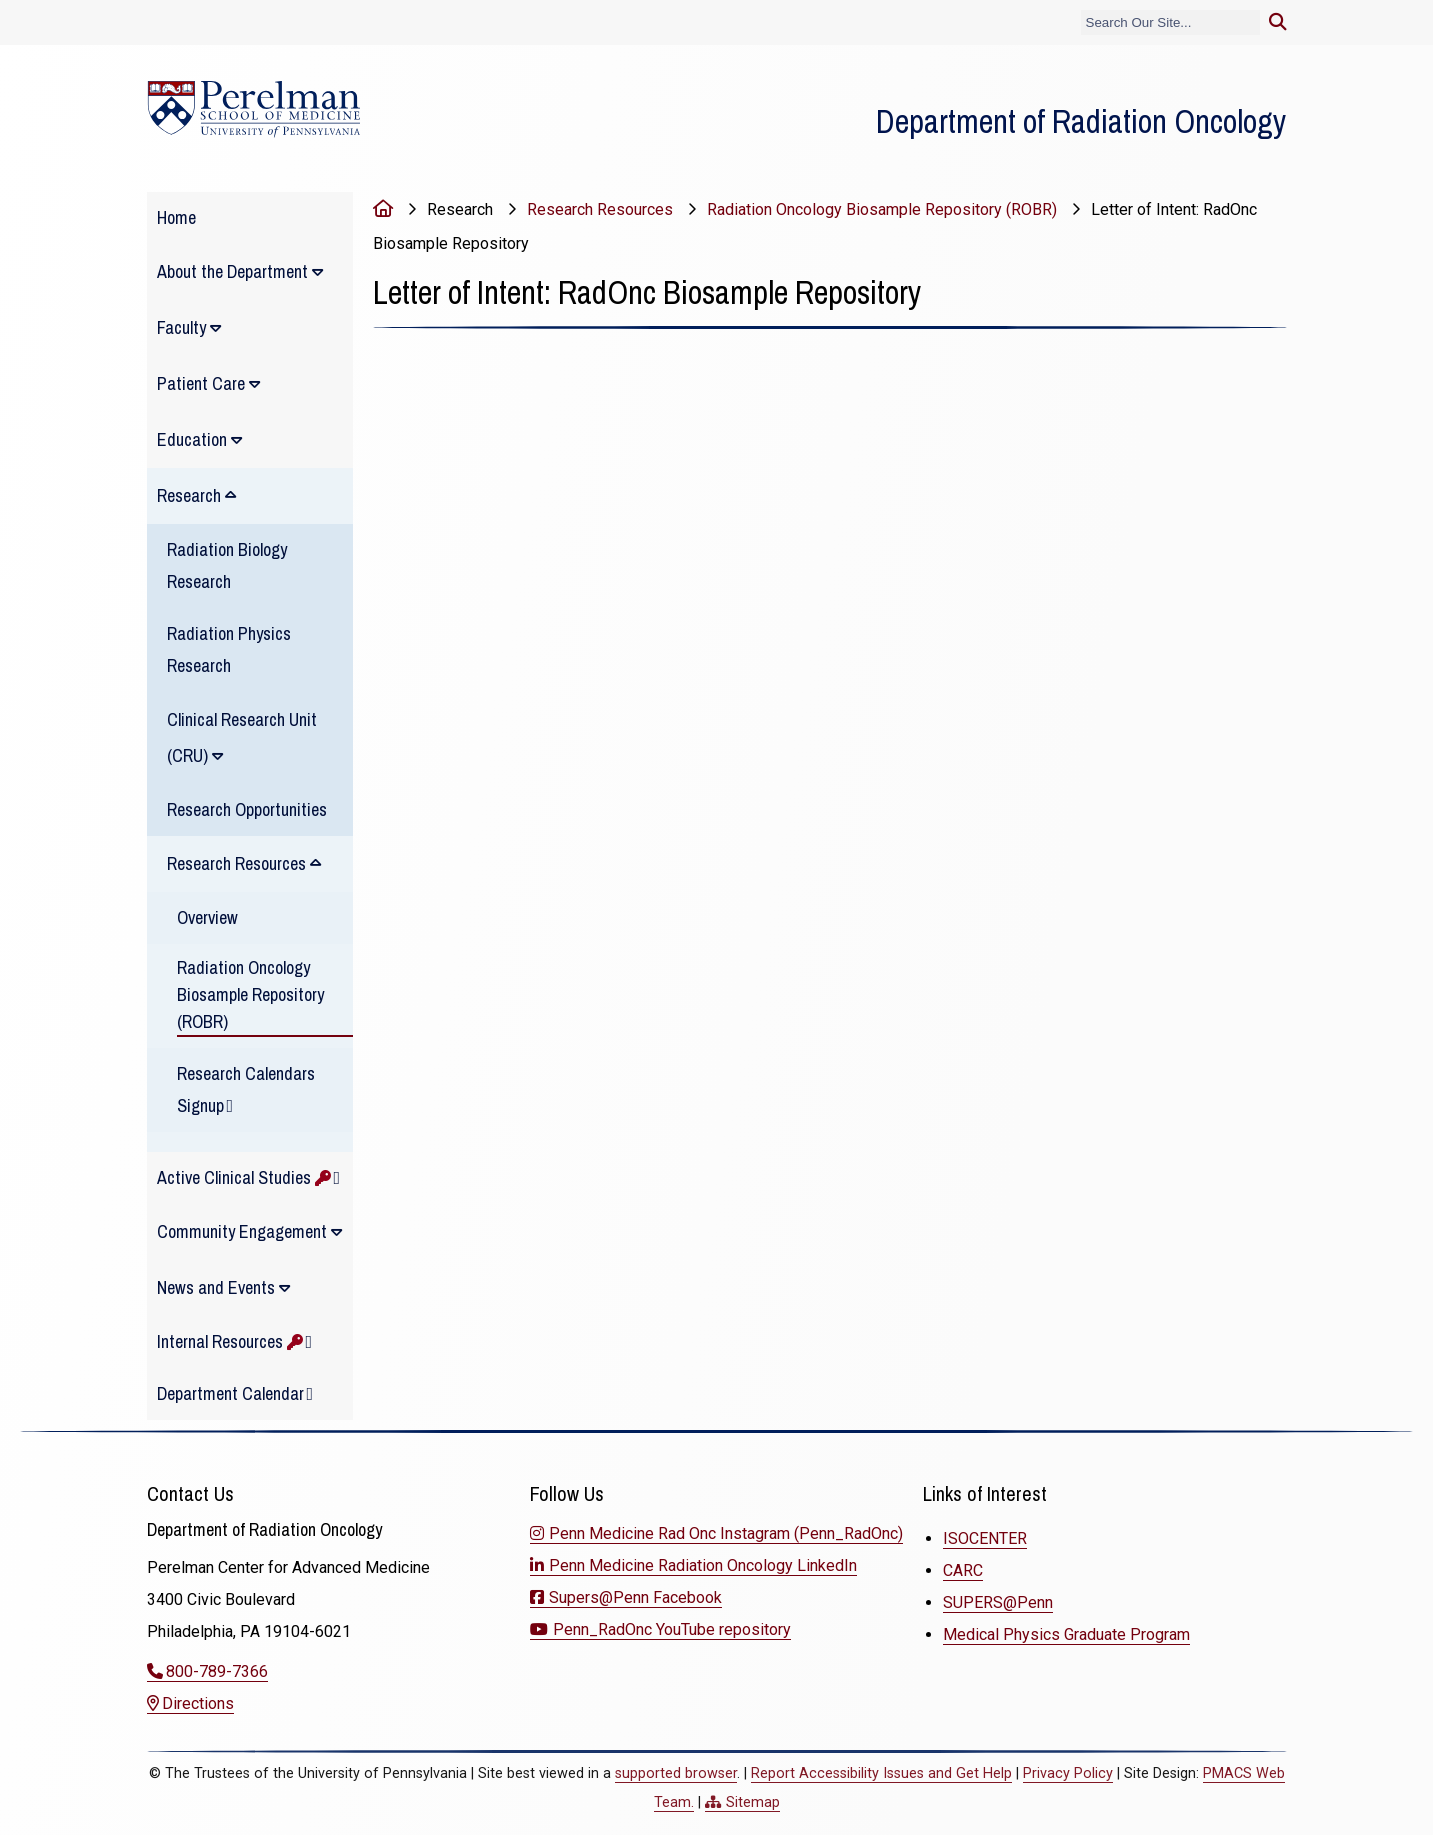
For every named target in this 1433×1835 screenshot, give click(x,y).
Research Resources (236, 863)
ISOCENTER (985, 1538)
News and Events (216, 1287)
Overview (207, 917)
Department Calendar (230, 1393)
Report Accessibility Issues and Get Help (881, 1773)
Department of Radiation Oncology (1081, 121)
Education (192, 439)
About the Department (232, 271)
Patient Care (201, 383)
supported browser (676, 1773)
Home (176, 217)
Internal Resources (230, 1341)
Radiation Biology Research (227, 565)
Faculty (181, 327)
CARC (963, 1570)
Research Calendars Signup (246, 1089)
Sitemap (753, 1802)
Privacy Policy (1068, 1773)
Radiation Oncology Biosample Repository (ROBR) (250, 994)
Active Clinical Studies (244, 1177)
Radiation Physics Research (229, 649)
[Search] (1170, 22)
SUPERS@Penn (998, 1602)
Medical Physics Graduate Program (1066, 1634)
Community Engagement (242, 1231)
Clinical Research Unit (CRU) (242, 737)
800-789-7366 (217, 1671)
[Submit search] (1278, 22)
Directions (198, 1703)
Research (189, 495)
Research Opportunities (247, 809)
